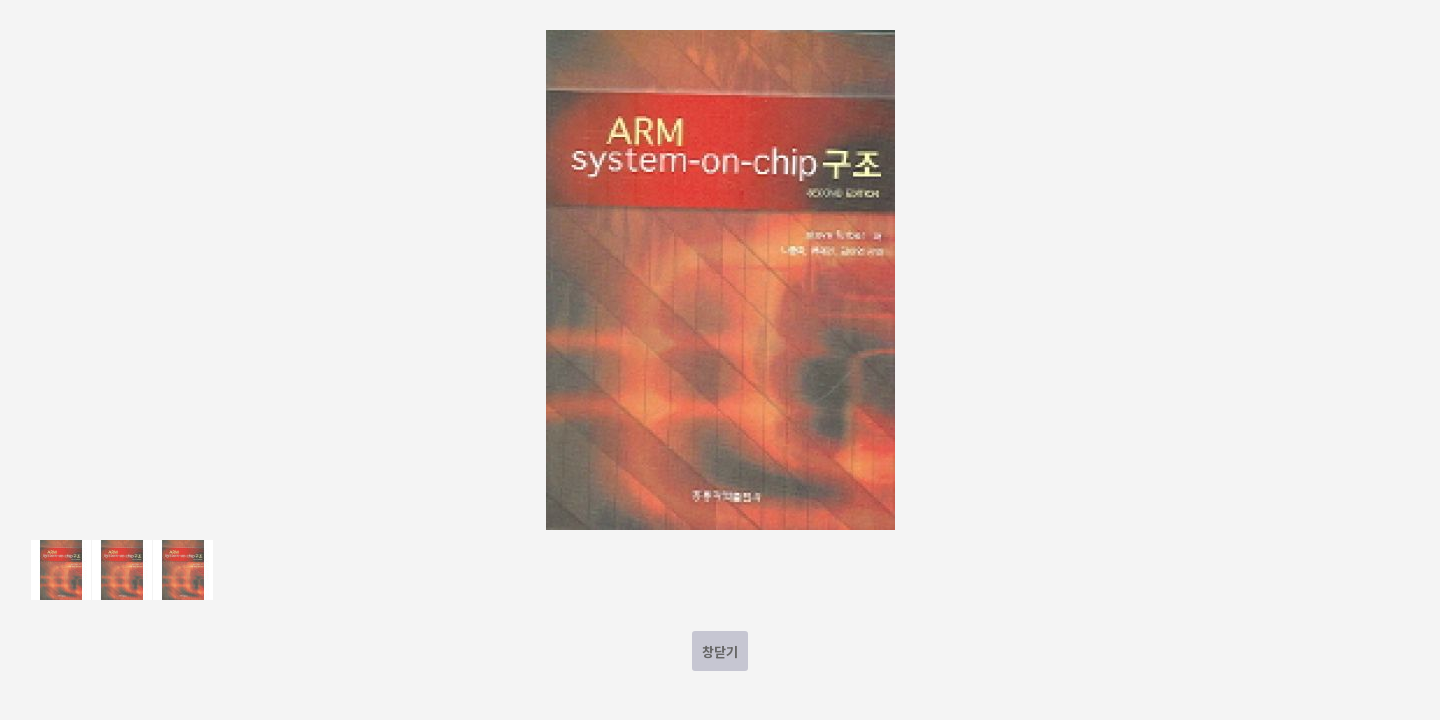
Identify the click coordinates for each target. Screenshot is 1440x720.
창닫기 (720, 651)
